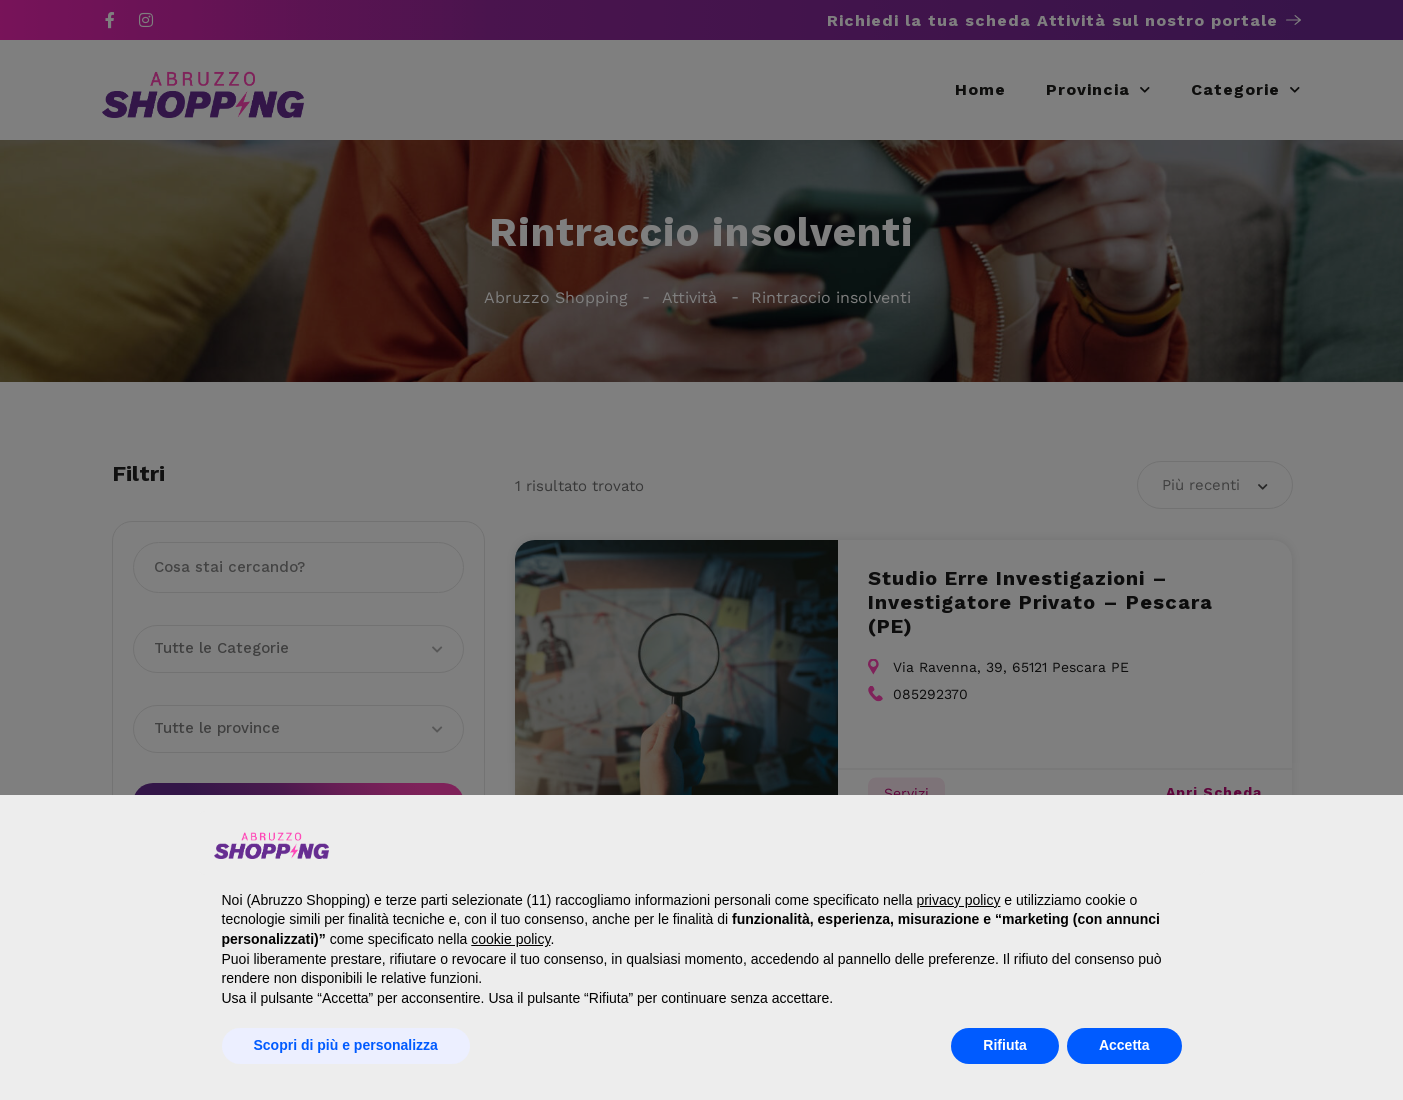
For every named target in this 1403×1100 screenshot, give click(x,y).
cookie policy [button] (510, 939)
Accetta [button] (1124, 1045)
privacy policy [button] (958, 900)
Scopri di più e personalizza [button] (346, 1045)
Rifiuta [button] (1005, 1045)
